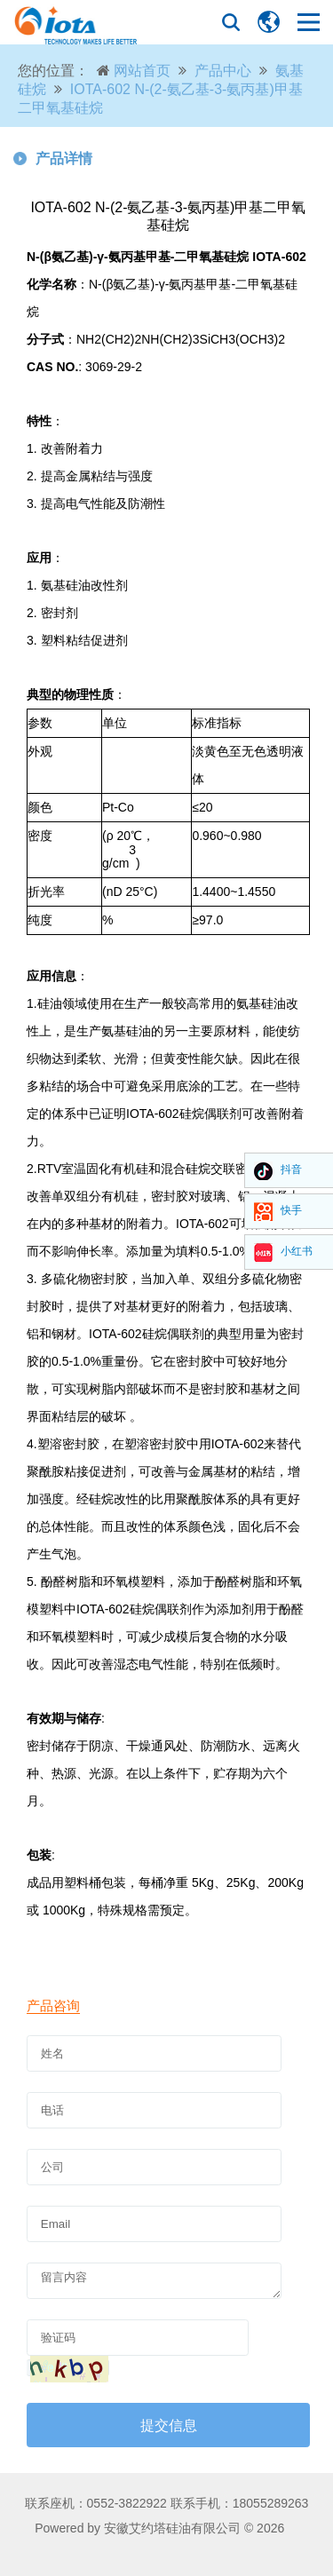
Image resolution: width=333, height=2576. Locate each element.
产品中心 (222, 70)
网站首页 (142, 70)
